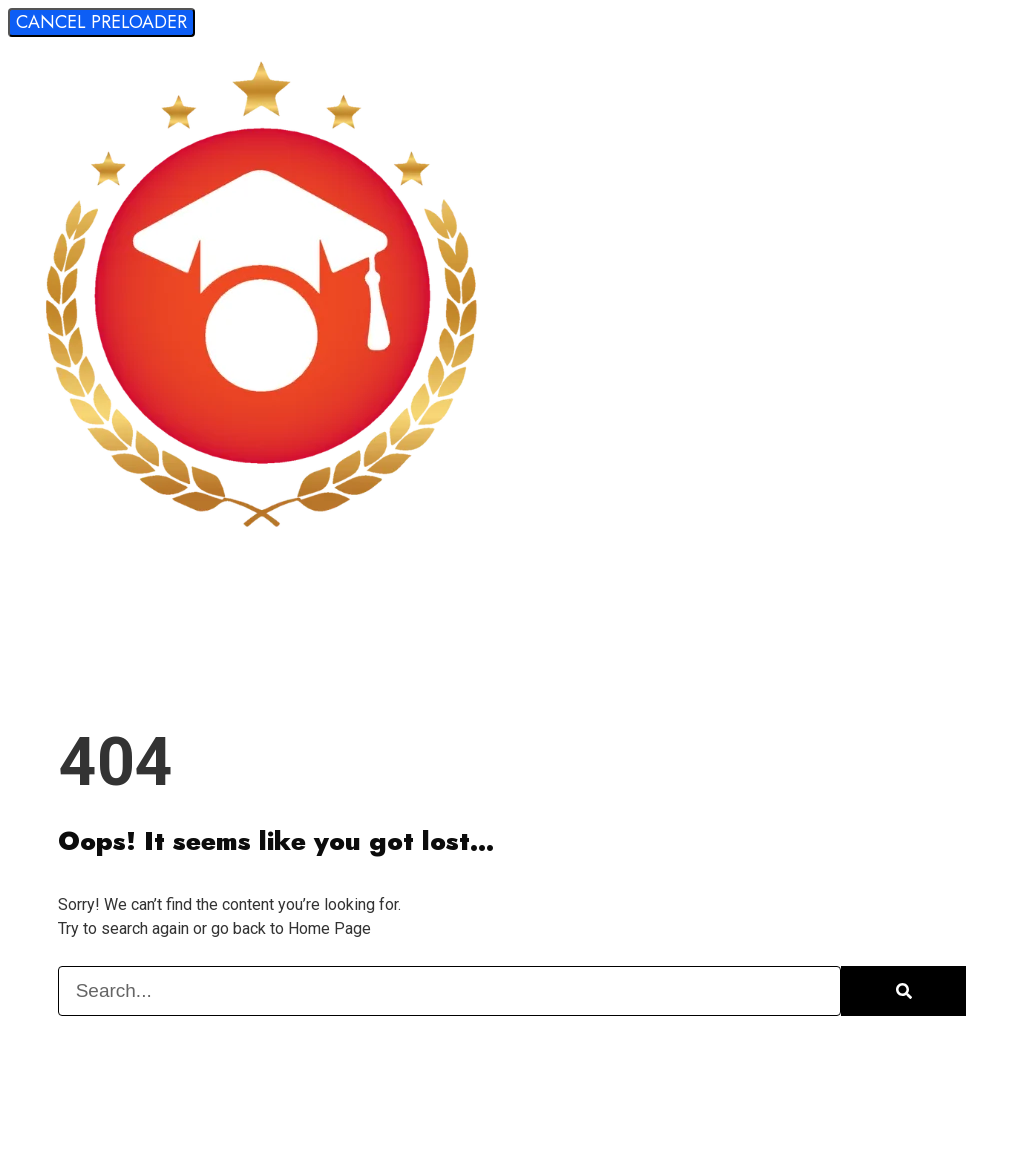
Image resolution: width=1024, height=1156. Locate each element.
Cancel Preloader (101, 22)
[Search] (903, 991)
